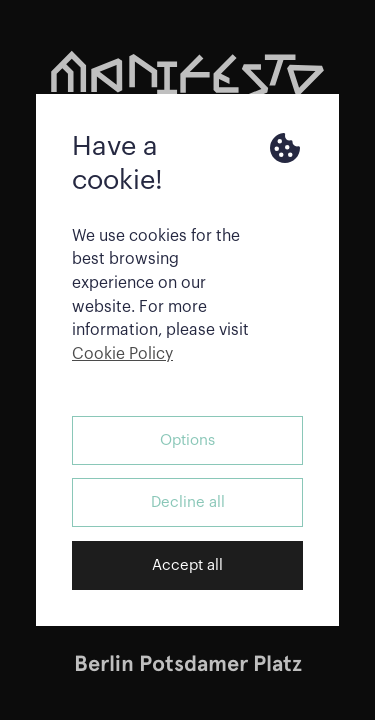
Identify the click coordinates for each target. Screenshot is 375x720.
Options (187, 440)
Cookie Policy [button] (122, 354)
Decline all (188, 502)
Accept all (187, 565)
